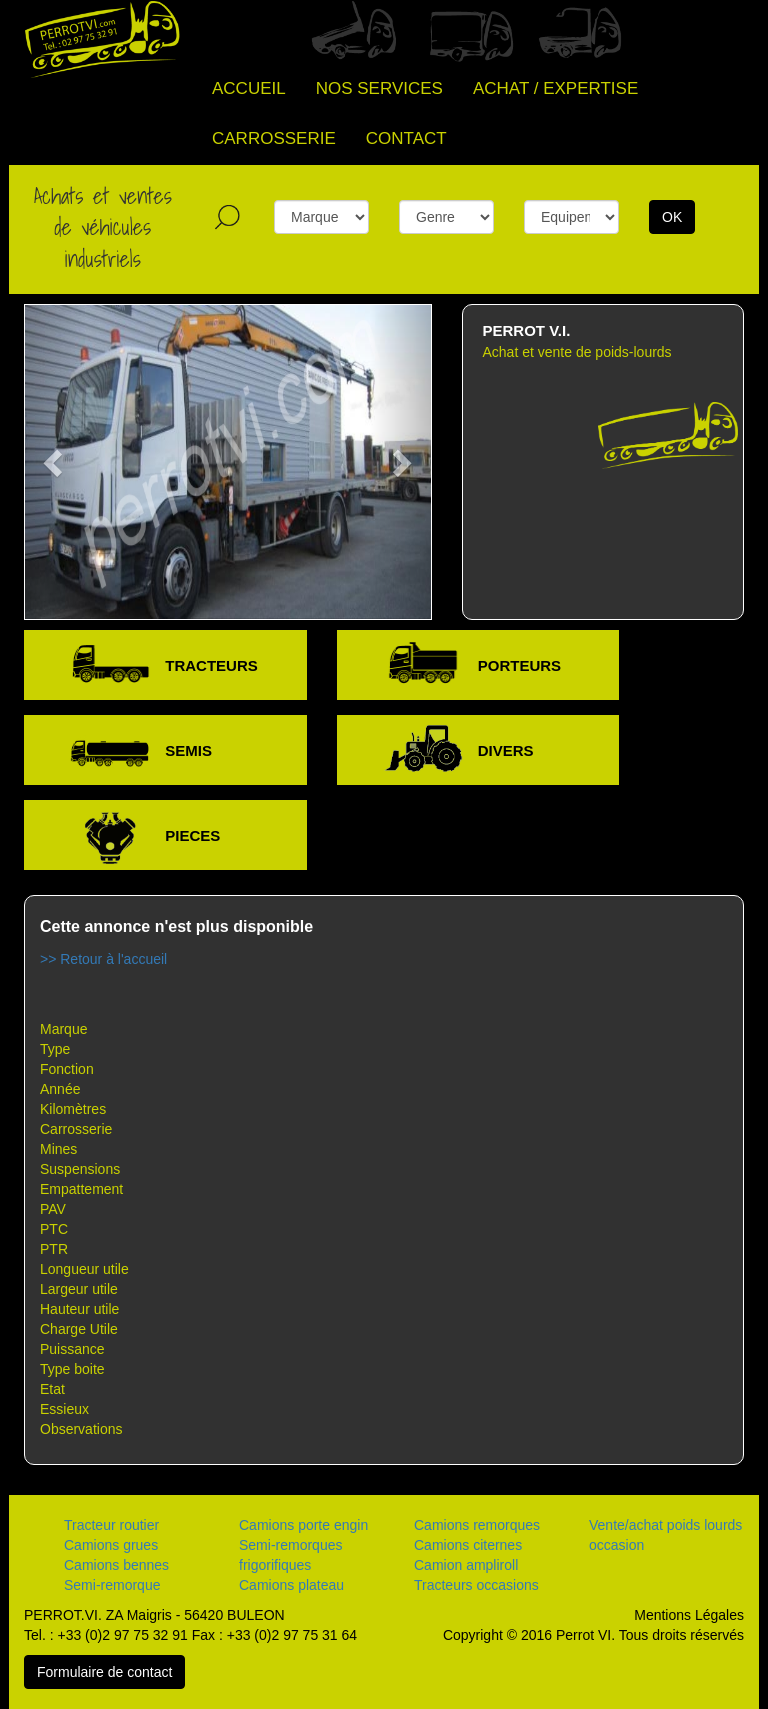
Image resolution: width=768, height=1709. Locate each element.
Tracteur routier (111, 1525)
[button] (55, 462)
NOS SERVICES (379, 88)
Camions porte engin (303, 1525)
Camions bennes (116, 1565)
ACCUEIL (249, 88)
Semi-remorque (112, 1585)
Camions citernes (468, 1545)
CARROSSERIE (274, 138)
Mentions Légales (689, 1615)
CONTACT (406, 138)
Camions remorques (477, 1525)
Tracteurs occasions (476, 1585)
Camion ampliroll (466, 1565)
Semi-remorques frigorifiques (290, 1555)
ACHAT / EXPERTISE (555, 88)
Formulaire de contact (104, 1672)
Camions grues (111, 1545)
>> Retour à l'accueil (103, 959)
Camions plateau (291, 1585)
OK (672, 217)
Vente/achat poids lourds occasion (665, 1535)
